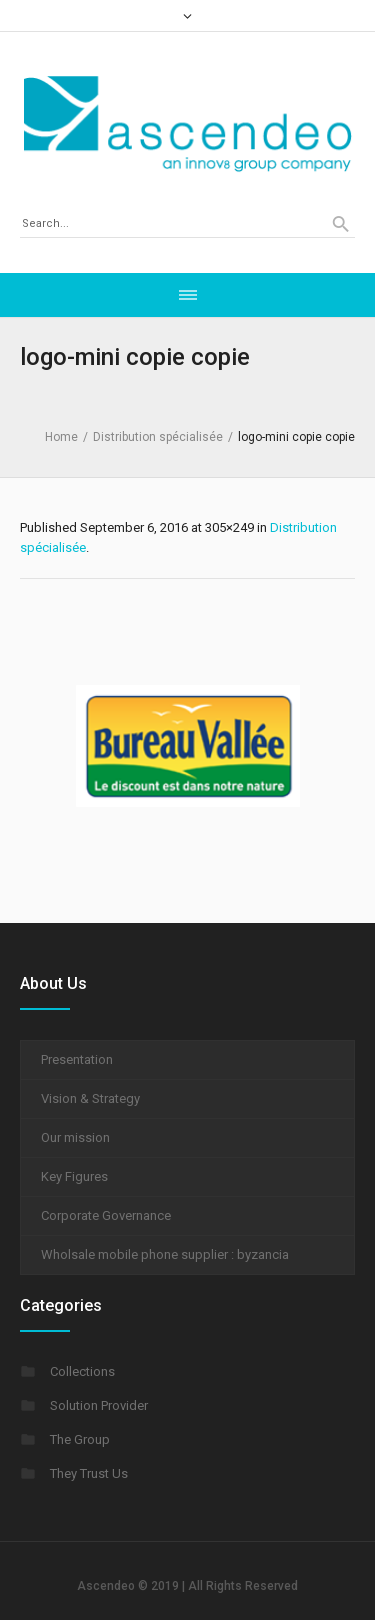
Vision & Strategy (90, 1098)
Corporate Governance (106, 1215)
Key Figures (74, 1176)
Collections (82, 1371)
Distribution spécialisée (158, 437)
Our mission (75, 1137)
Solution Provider (99, 1405)
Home (61, 437)
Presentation (77, 1059)
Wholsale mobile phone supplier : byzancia (165, 1254)
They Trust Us (89, 1473)
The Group (80, 1439)
